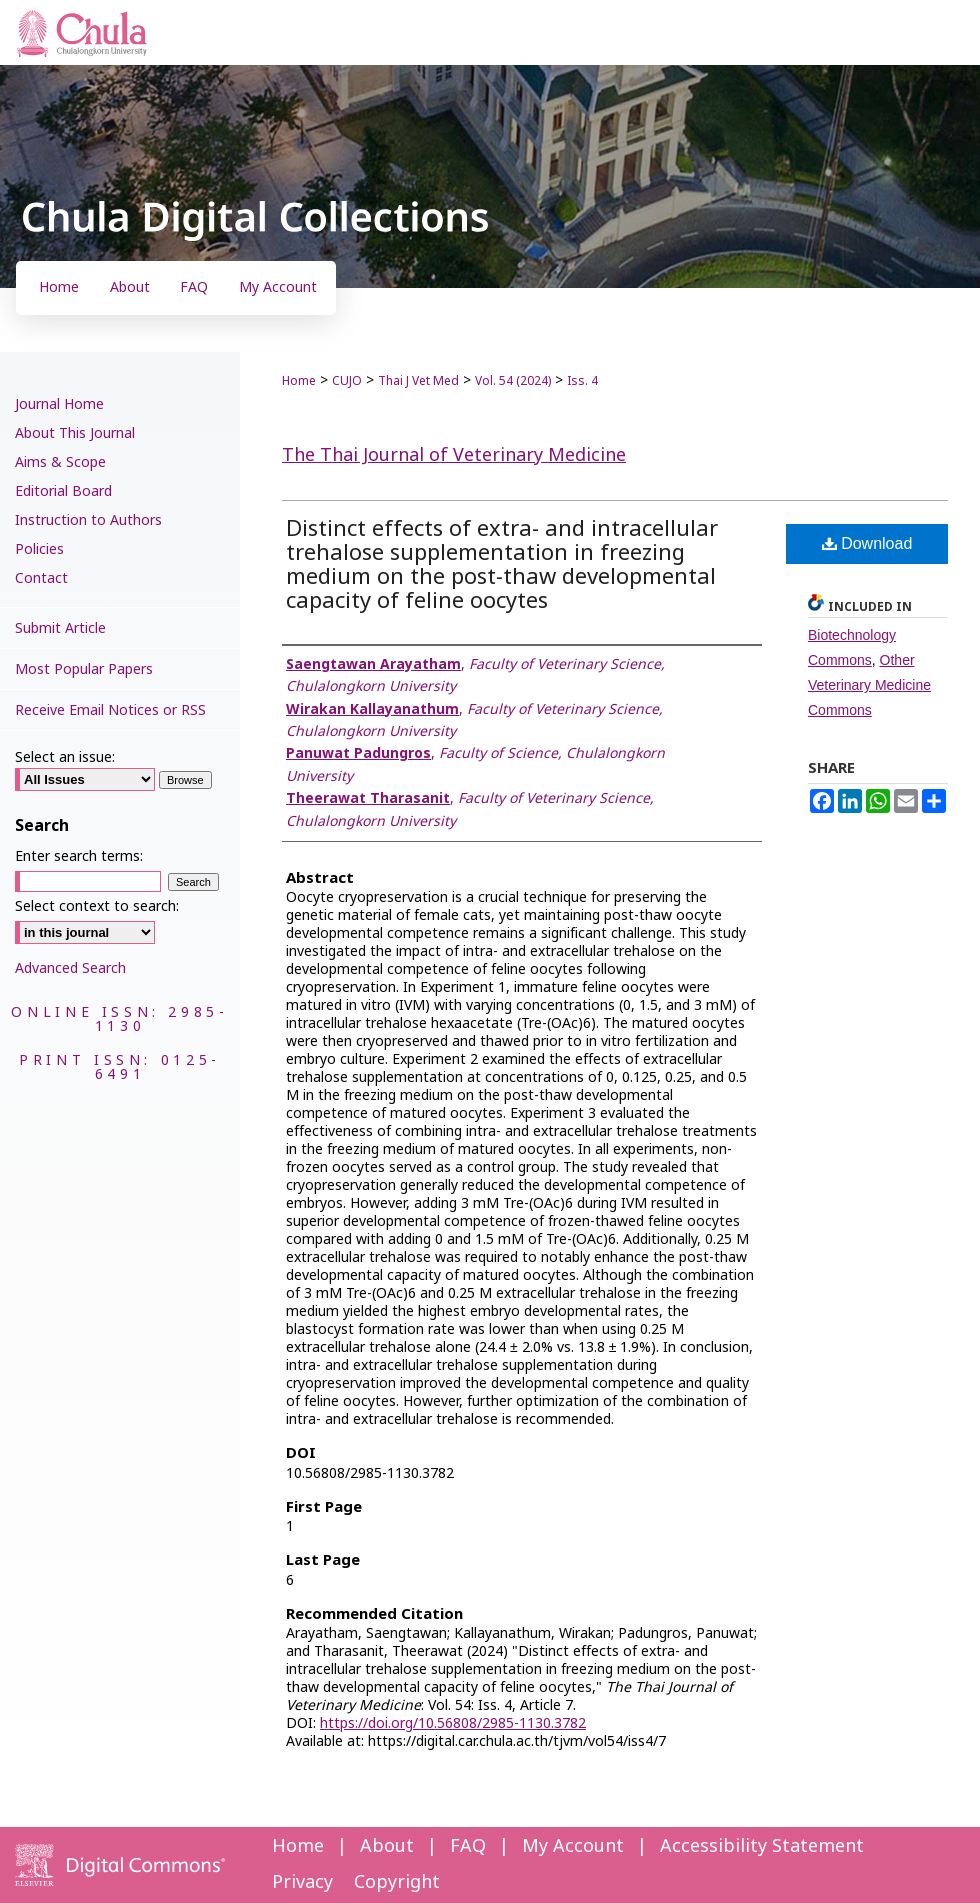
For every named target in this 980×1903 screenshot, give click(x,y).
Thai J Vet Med (418, 381)
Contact (41, 578)
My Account (573, 1846)
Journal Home (59, 404)
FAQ (468, 1846)
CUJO (347, 381)
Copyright (397, 1882)
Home (299, 381)
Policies (39, 549)
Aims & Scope (60, 462)
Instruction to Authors (88, 520)
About (387, 1846)
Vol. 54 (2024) (513, 381)
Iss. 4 (582, 381)
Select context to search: (97, 906)
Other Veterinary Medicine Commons (869, 685)
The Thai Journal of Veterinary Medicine (454, 455)
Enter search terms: (79, 856)
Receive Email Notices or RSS (110, 710)
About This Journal (75, 433)
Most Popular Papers (84, 669)
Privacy (302, 1882)
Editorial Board (63, 491)
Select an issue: (65, 757)
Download (867, 543)
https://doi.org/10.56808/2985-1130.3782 (453, 1723)
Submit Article (60, 628)
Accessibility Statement (762, 1846)
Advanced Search (70, 968)
